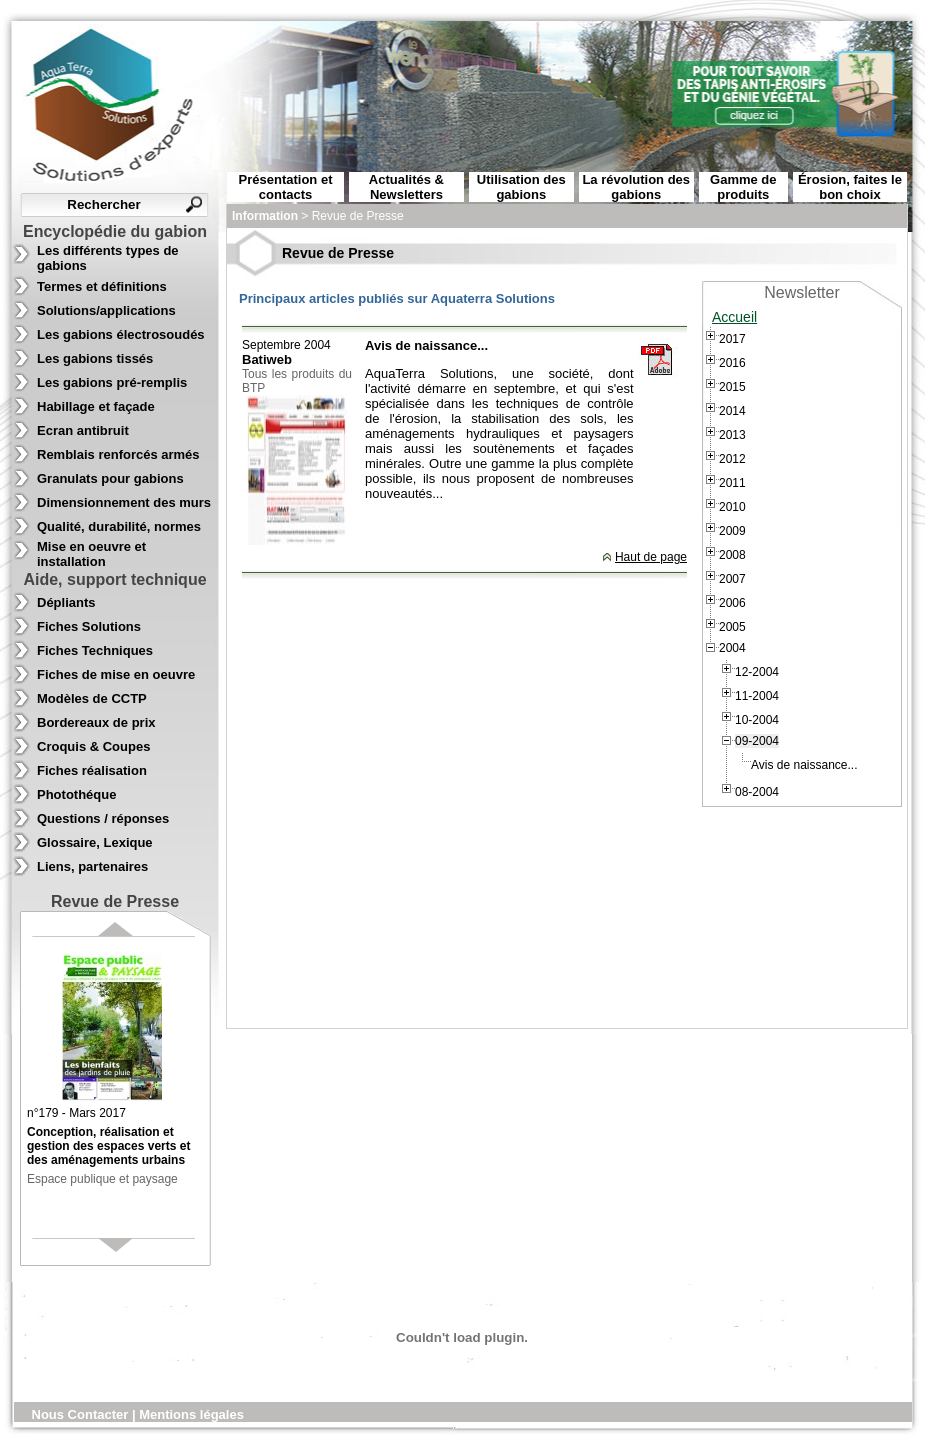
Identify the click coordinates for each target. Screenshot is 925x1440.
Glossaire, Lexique (95, 842)
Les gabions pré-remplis (112, 382)
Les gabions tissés (95, 358)
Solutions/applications (106, 310)
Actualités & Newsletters (406, 187)
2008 (732, 555)
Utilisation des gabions (521, 187)
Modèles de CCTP (92, 698)
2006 (732, 603)
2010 (732, 507)
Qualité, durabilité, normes (119, 526)
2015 (732, 387)
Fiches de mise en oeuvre (116, 674)
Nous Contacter (82, 1414)
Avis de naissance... (804, 765)
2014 (732, 411)
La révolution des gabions (636, 187)
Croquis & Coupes (93, 746)
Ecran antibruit (83, 430)
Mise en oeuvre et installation (91, 554)
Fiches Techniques (95, 650)
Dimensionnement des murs (124, 502)
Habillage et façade (96, 406)
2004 (732, 648)
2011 (732, 483)
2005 (732, 627)
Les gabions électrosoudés (121, 334)
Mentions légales (191, 1414)
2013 (732, 435)
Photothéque (76, 794)
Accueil (734, 317)
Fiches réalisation (92, 770)
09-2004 (757, 741)
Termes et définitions (102, 286)
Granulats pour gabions (110, 478)
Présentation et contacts (286, 187)
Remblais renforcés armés (118, 454)
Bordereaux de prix (96, 722)
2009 (732, 531)
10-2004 (757, 720)
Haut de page (651, 557)
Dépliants (66, 602)
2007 (732, 579)
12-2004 (757, 672)
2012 (732, 459)
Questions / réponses (103, 818)
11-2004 (757, 696)
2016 (732, 363)
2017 (732, 339)
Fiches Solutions (89, 626)
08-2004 (757, 792)
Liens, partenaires (92, 866)
